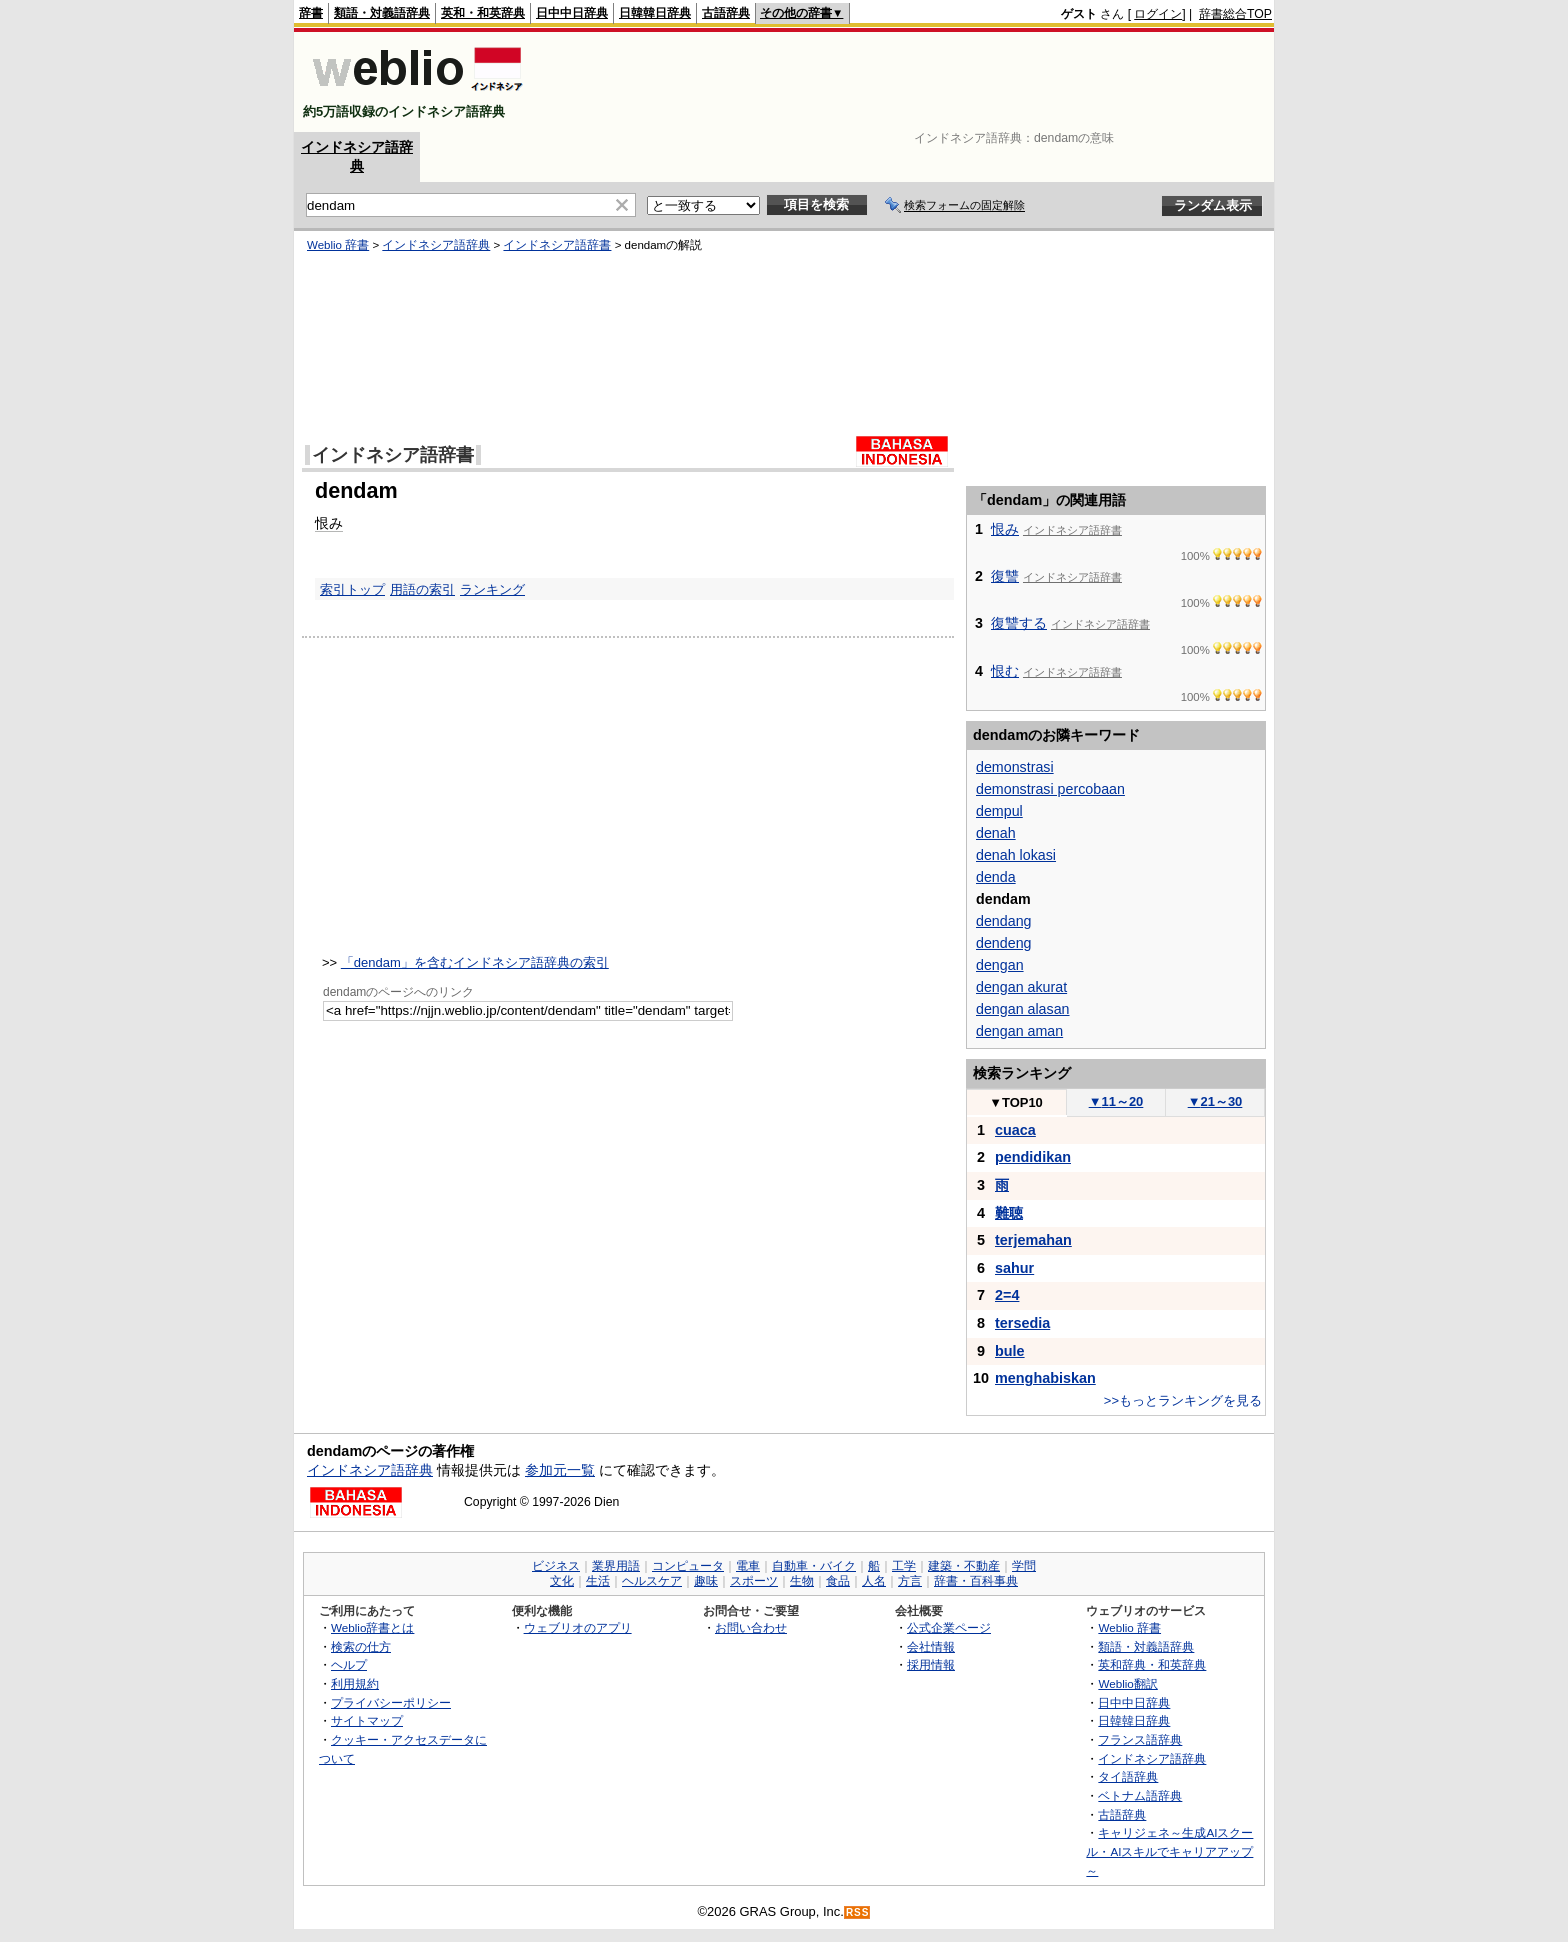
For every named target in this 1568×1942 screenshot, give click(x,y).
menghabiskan (1045, 1378)
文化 (562, 1581)
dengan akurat (1021, 987)
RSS (858, 1912)
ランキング (492, 589)
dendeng (1003, 943)
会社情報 (931, 1646)
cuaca (1015, 1130)
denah (996, 833)
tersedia (1022, 1323)
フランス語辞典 (1140, 1739)
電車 (748, 1566)
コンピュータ (688, 1566)
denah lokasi (1016, 855)
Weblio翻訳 (1127, 1683)
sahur (1014, 1268)
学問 (1024, 1566)
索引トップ (352, 589)
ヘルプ (349, 1664)
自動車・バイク (814, 1566)
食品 (838, 1581)
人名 (874, 1581)
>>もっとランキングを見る (1183, 1400)
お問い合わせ (751, 1627)
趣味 (706, 1581)
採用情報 (931, 1664)
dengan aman (1019, 1031)
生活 (598, 1581)
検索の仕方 (361, 1646)
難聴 (1009, 1213)
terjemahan (1033, 1240)
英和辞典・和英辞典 (1152, 1664)
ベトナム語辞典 (1140, 1795)
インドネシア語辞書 (557, 245)
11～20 (1116, 1101)
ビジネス (556, 1566)
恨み (329, 523)
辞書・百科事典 (976, 1581)
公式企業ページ (949, 1627)
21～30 (1215, 1101)
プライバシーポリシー (391, 1702)
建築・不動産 (964, 1566)
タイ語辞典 (1128, 1776)
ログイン (1158, 14)
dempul (999, 811)
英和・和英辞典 (483, 13)
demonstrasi (1015, 767)
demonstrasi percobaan (1050, 789)
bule (1010, 1351)
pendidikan (1033, 1157)
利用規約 (355, 1683)
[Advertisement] (908, 82)
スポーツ (754, 1581)
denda (996, 877)
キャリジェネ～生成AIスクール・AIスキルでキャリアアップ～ (1169, 1851)
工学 (904, 1566)
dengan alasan (1023, 1009)
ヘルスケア (652, 1581)
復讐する (1019, 623)
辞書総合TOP (1235, 14)
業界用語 (616, 1566)
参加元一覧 (560, 1470)
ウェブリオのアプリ (578, 1627)
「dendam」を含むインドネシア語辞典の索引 (475, 962)
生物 (802, 1581)
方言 (910, 1581)
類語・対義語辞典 (382, 13)
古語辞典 (726, 13)
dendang (1003, 921)
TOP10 (1016, 1102)
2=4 (1007, 1295)
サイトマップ (367, 1720)
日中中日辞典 (572, 13)
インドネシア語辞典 (436, 245)
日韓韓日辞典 (655, 13)
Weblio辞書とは (372, 1627)
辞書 (311, 13)
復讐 (1005, 576)
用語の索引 (422, 589)
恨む (1005, 671)
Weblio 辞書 (338, 245)
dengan (1000, 965)
